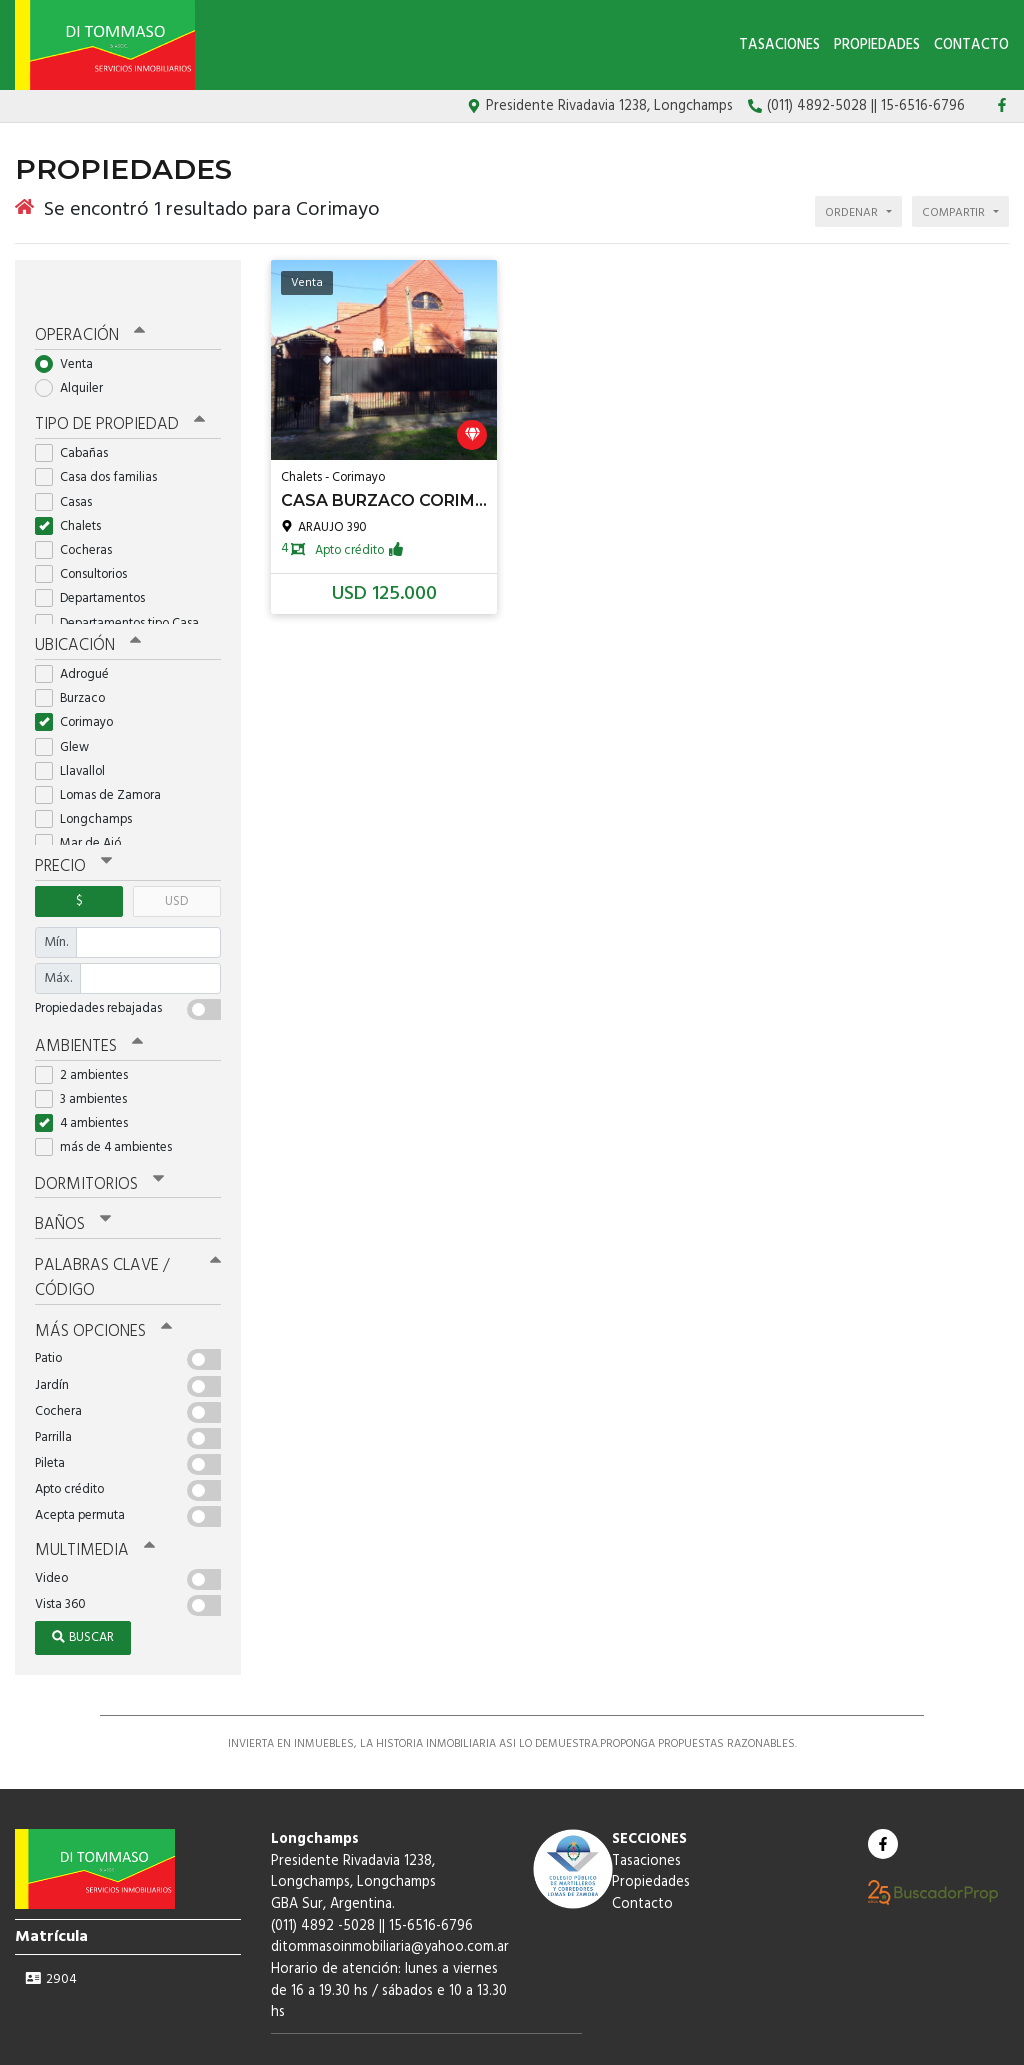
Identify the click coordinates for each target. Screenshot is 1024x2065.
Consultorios (87, 537)
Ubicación (85, 608)
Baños (72, 1180)
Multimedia (89, 1499)
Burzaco (76, 659)
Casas (70, 464)
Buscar (83, 1584)
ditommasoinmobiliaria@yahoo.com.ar (390, 1894)
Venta (70, 328)
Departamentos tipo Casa (123, 585)
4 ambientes (88, 1080)
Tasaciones (779, 45)
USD (176, 860)
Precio (71, 827)
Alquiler (75, 352)
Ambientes (85, 1005)
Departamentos (96, 561)
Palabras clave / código (128, 1230)
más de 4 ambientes (110, 1105)
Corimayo (80, 683)
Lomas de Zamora (104, 756)
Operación (87, 301)
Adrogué (78, 635)
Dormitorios (94, 1141)
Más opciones (99, 1281)
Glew (68, 707)
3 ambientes (87, 1056)
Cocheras (80, 512)
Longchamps (90, 780)
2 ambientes (88, 1032)
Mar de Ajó (84, 804)
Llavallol (76, 731)
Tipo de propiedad (112, 389)
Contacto (971, 45)
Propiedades (877, 45)
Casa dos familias (102, 440)
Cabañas (78, 416)
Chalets (74, 488)
